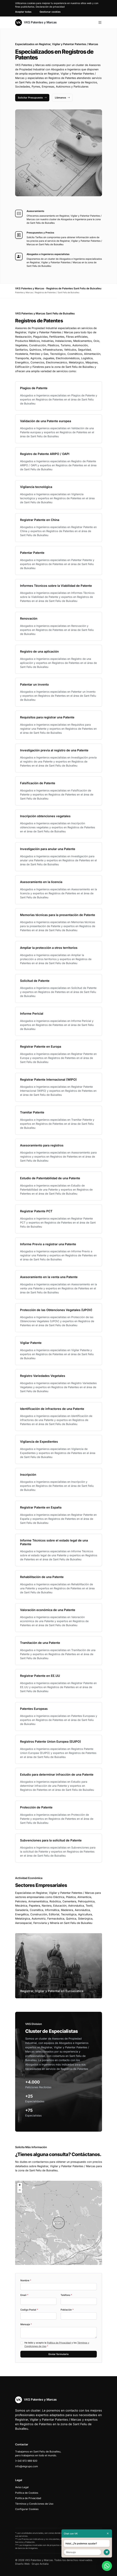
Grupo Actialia (40, 2563)
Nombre (25, 2280)
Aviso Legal (22, 2487)
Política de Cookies (26, 2492)
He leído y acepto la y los (56, 2344)
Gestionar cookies (50, 11)
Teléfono (66, 2295)
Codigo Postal (29, 2309)
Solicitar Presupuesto (32, 97)
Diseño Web (22, 2563)
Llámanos (62, 97)
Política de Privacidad (59, 2342)
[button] (58, 2223)
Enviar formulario (58, 2354)
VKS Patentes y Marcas (36, 22)
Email (24, 2295)
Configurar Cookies (27, 2509)
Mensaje (26, 2324)
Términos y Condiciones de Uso (34, 2503)
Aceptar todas (23, 11)
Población (67, 2309)
